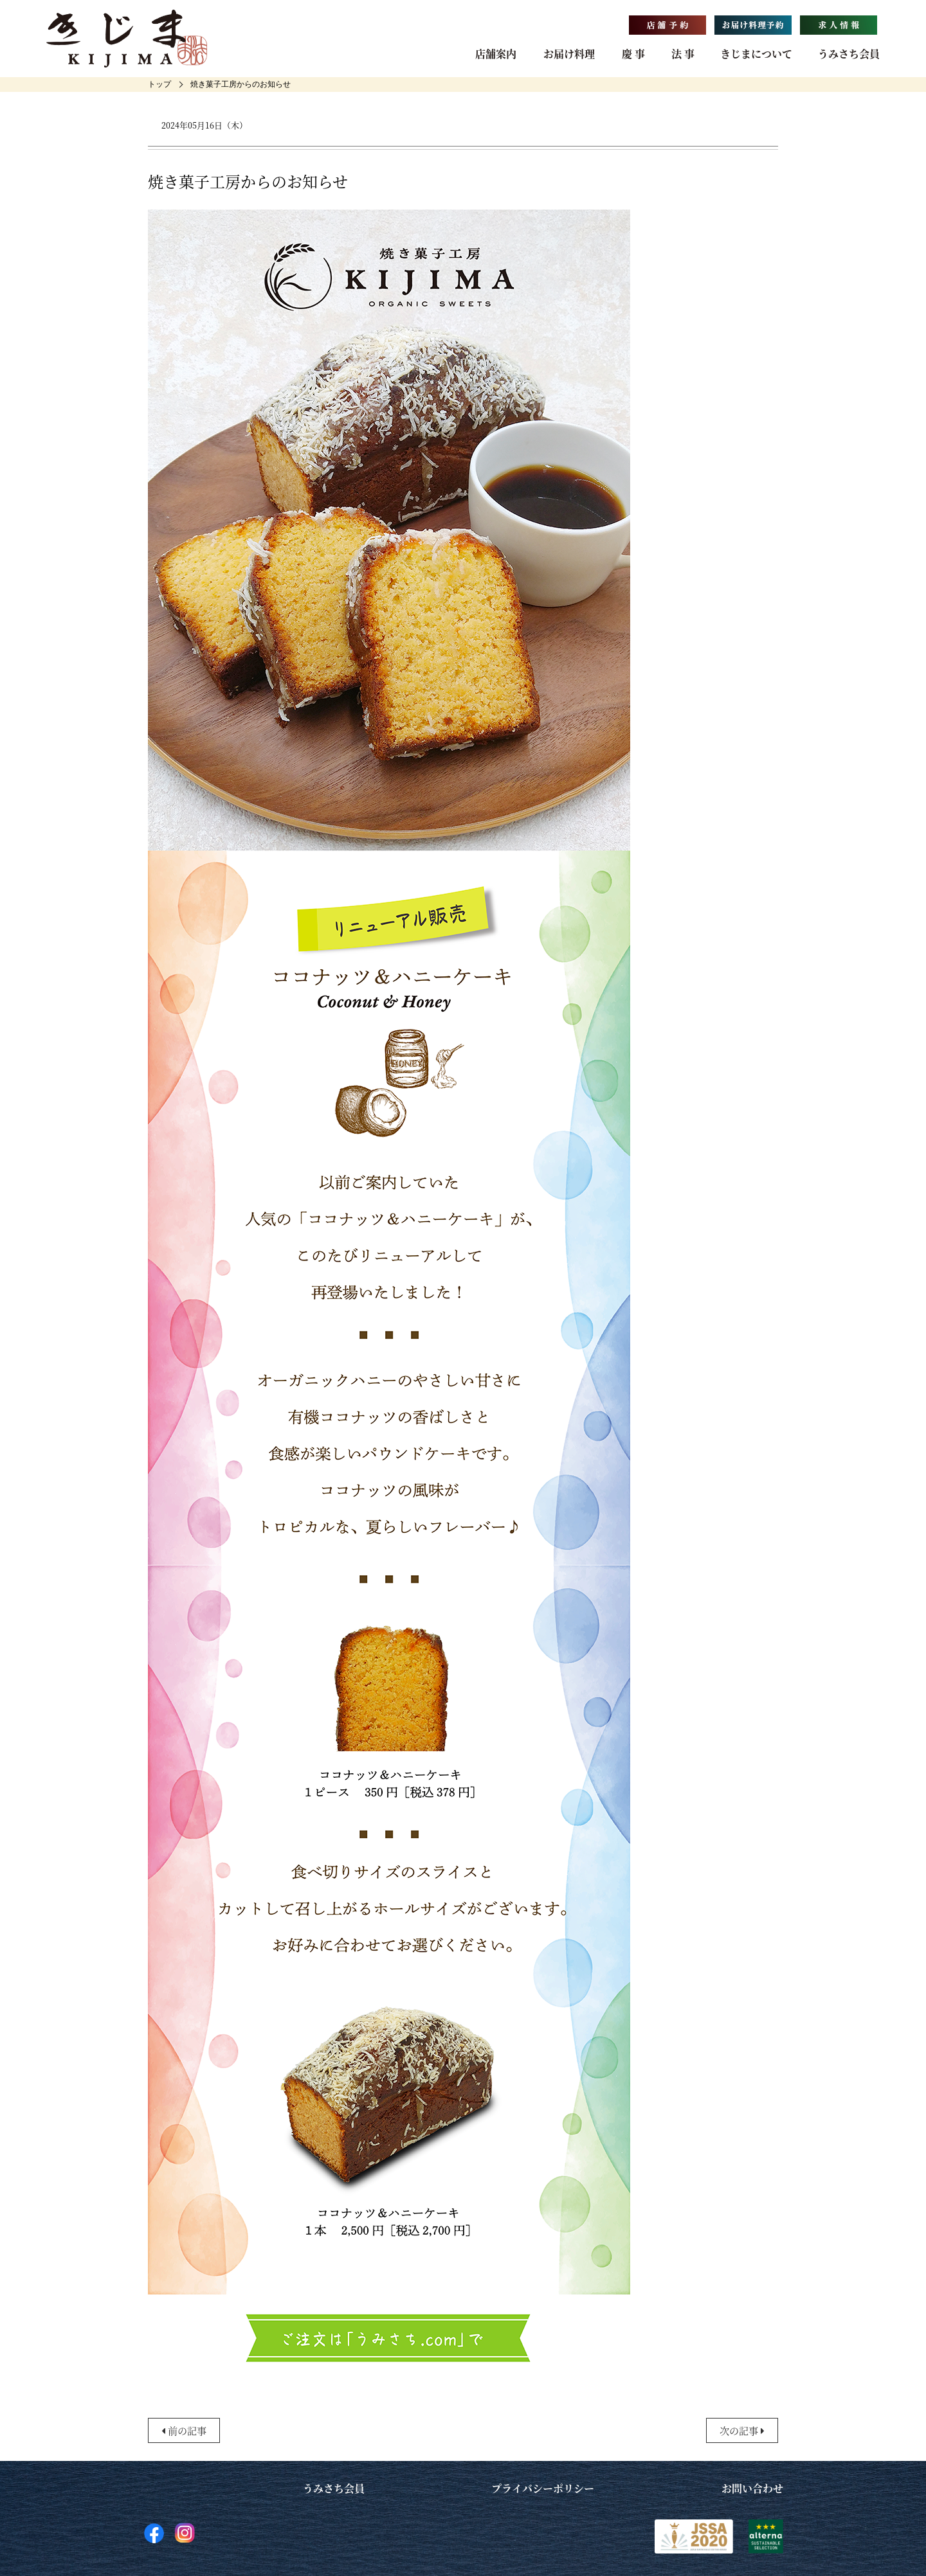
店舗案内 (495, 53)
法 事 (682, 53)
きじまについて (756, 53)
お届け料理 (569, 53)
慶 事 (633, 53)
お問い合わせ (752, 2488)
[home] (159, 84)
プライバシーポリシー (542, 2488)
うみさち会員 (849, 53)
